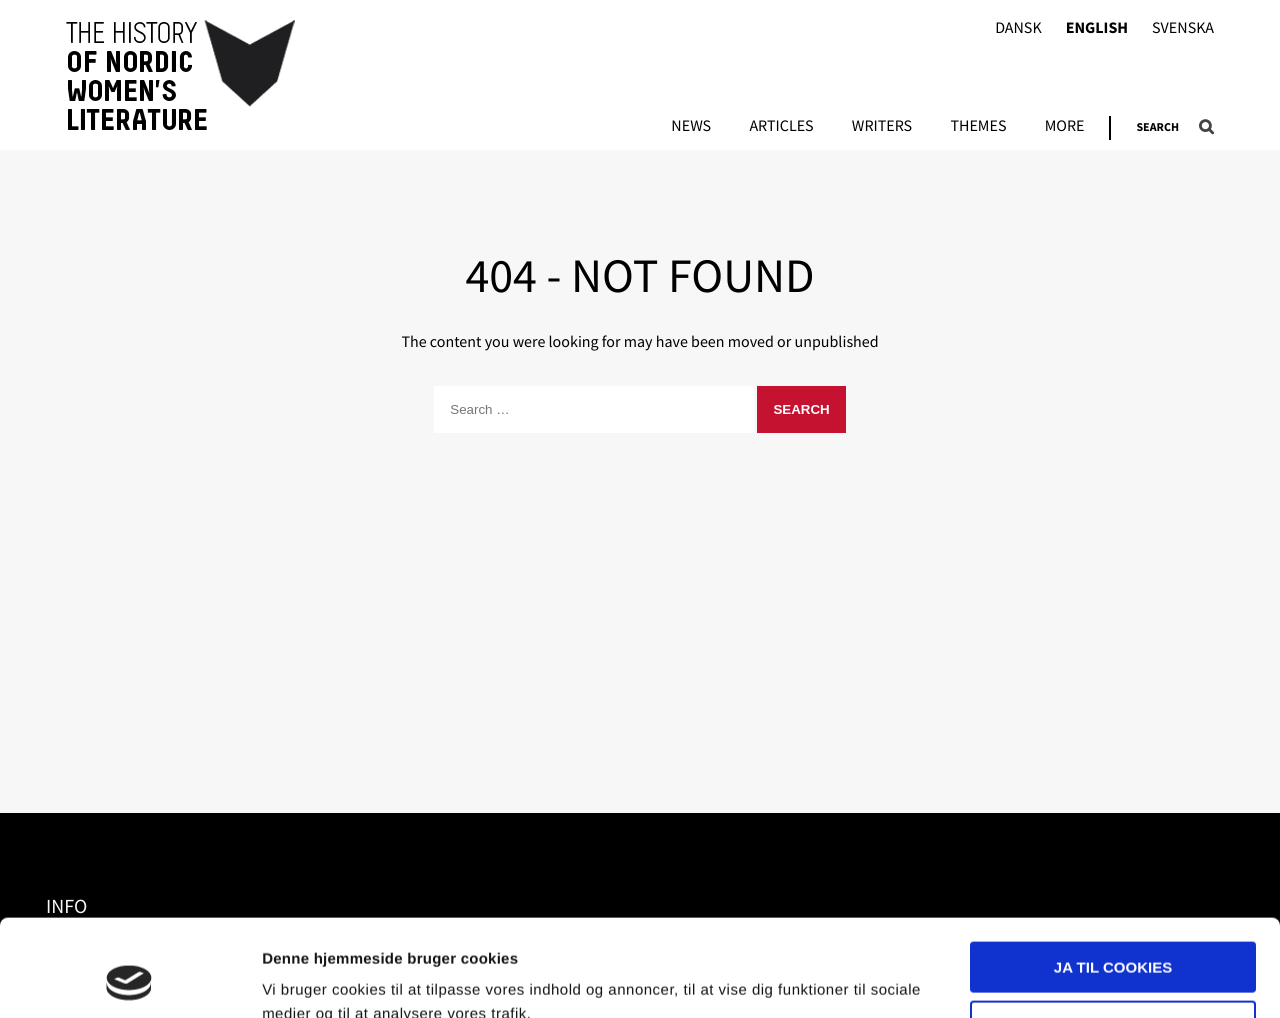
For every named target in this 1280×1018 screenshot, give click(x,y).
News (691, 127)
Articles (781, 127)
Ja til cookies (1113, 876)
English (1097, 28)
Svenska (1183, 28)
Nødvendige (1113, 934)
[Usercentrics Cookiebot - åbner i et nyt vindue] (129, 979)
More (1065, 127)
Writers (882, 127)
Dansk (1018, 28)
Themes (978, 127)
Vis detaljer (302, 978)
